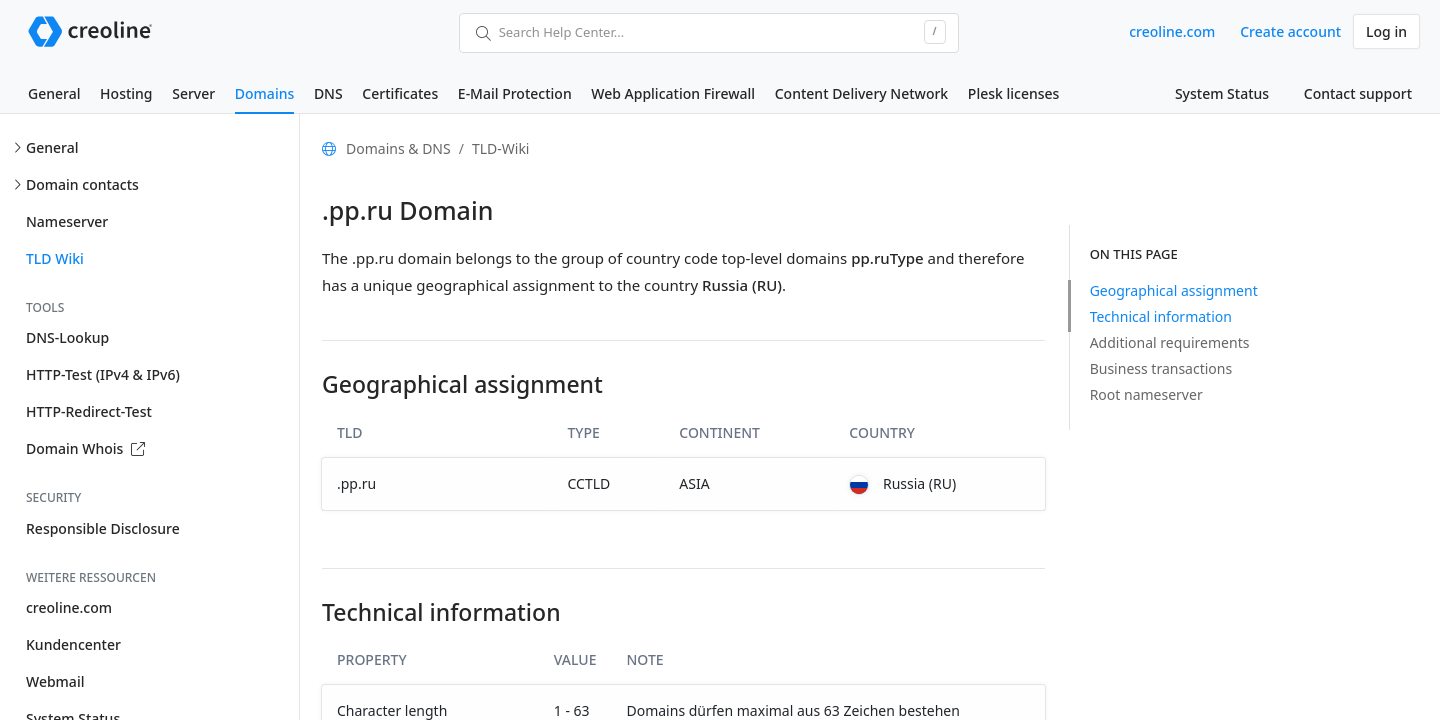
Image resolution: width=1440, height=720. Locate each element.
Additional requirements (1170, 342)
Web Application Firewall (673, 93)
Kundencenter (73, 644)
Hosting (126, 93)
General (54, 93)
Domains (264, 93)
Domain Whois (85, 448)
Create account (1290, 31)
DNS (328, 93)
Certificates (400, 93)
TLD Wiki (55, 258)
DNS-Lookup (67, 337)
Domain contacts (82, 184)
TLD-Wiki (501, 148)
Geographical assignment (1174, 290)
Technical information (1161, 316)
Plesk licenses (1014, 93)
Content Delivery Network (861, 93)
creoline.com (1172, 31)
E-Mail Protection (515, 93)
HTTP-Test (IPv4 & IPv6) (103, 374)
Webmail (55, 681)
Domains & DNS (398, 148)
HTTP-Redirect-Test (89, 411)
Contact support (1358, 93)
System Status (1222, 93)
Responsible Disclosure (103, 528)
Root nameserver (1146, 394)
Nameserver (67, 221)
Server (193, 93)
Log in (1386, 31)
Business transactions (1161, 368)
